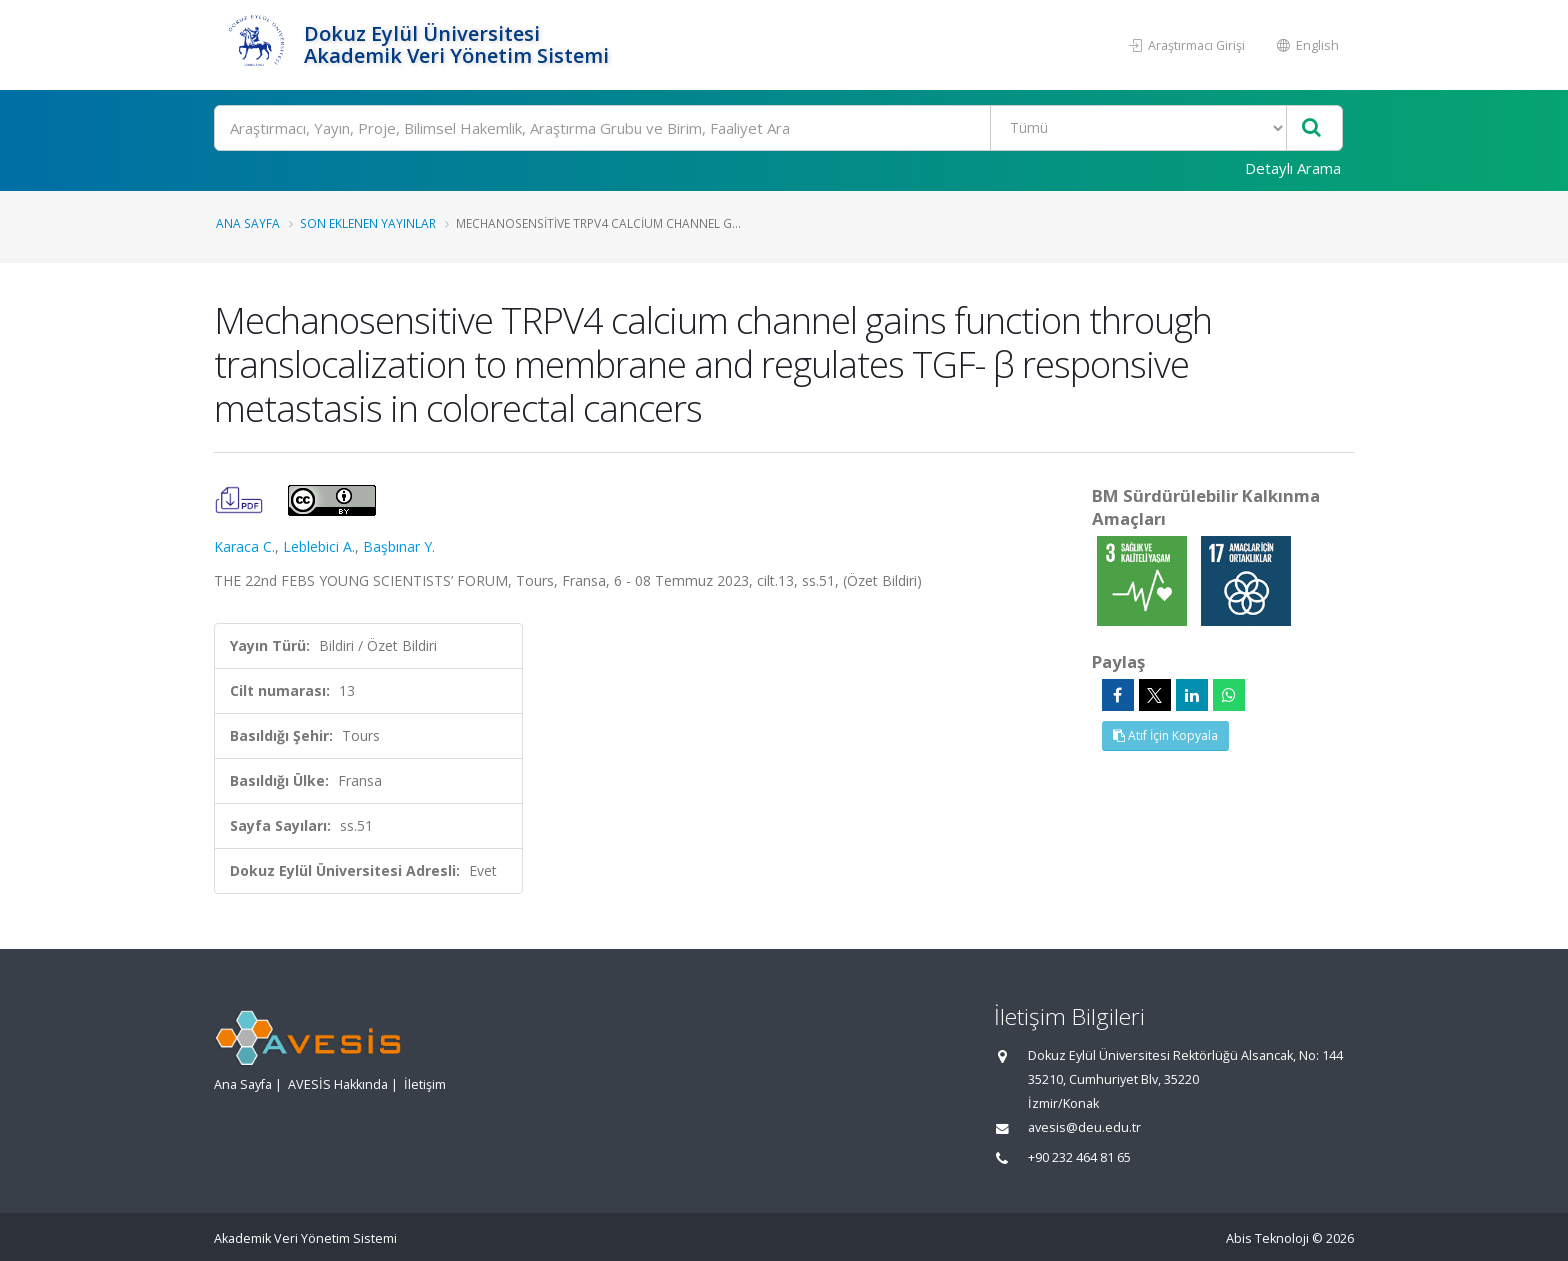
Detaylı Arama (1293, 168)
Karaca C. (244, 546)
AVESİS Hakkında (338, 1084)
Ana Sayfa (248, 223)
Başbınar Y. (399, 546)
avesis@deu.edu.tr (1084, 1127)
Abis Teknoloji (1267, 1238)
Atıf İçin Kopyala (1165, 735)
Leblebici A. (319, 546)
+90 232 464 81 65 (1079, 1157)
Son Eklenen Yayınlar (368, 223)
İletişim (425, 1084)
